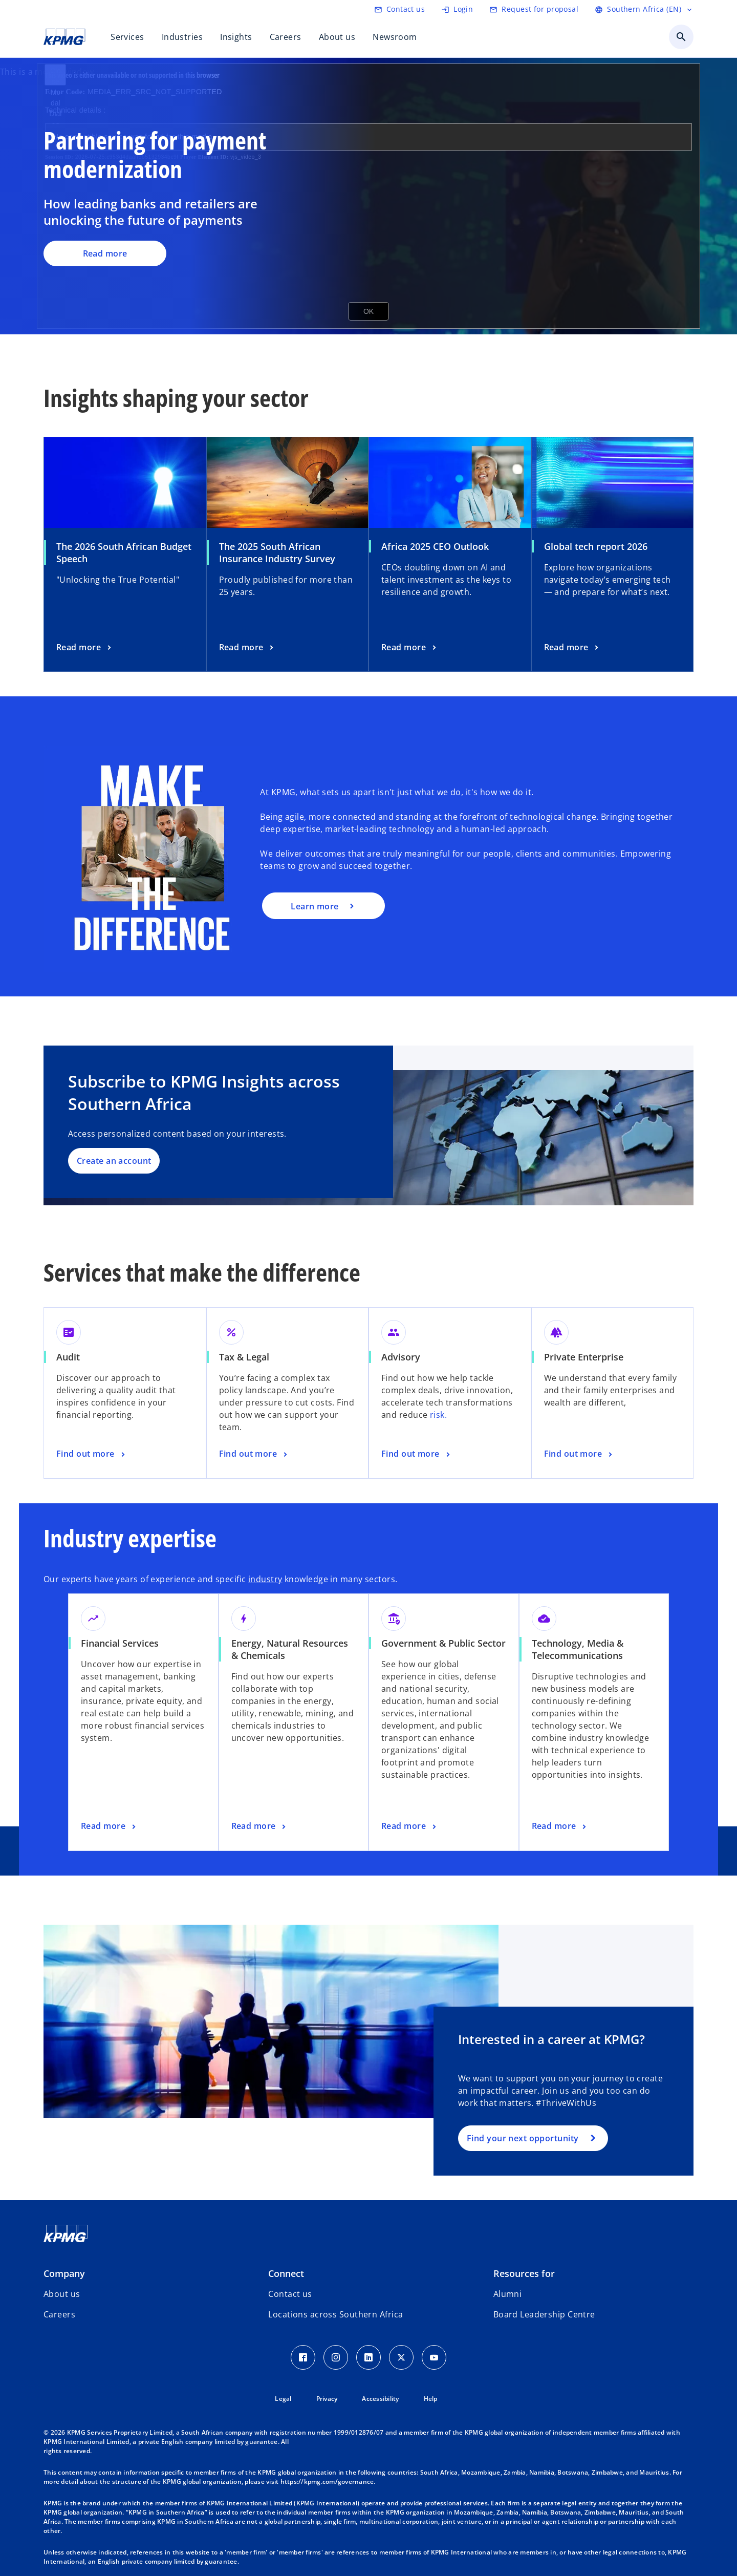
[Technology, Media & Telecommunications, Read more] (560, 1826)
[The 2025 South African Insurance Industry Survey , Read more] (247, 648)
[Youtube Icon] (434, 2357)
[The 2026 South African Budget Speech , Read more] (84, 648)
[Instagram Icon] (335, 2357)
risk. (438, 1414)
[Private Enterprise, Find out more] (579, 1454)
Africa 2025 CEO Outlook (435, 546)
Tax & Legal (244, 1357)
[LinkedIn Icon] (368, 2357)
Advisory (400, 1357)
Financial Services (120, 1643)
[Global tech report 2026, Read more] (572, 648)
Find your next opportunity (522, 2138)
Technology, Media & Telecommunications (577, 1649)
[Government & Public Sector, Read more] (409, 1826)
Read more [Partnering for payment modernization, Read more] (105, 253)
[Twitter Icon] (401, 2357)
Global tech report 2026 (595, 546)
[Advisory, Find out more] (416, 1454)
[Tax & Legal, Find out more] (254, 1454)
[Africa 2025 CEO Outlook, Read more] (409, 648)
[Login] (457, 9)
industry (265, 1579)
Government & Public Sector (443, 1643)
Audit (68, 1357)
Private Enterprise (583, 1357)
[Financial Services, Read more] (109, 1826)
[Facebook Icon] (303, 2357)
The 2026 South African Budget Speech (123, 552)
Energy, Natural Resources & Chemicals (289, 1649)
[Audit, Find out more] (91, 1454)
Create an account (114, 1160)
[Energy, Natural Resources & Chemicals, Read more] (259, 1826)
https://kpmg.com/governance (327, 2481)
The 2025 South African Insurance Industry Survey (277, 552)
